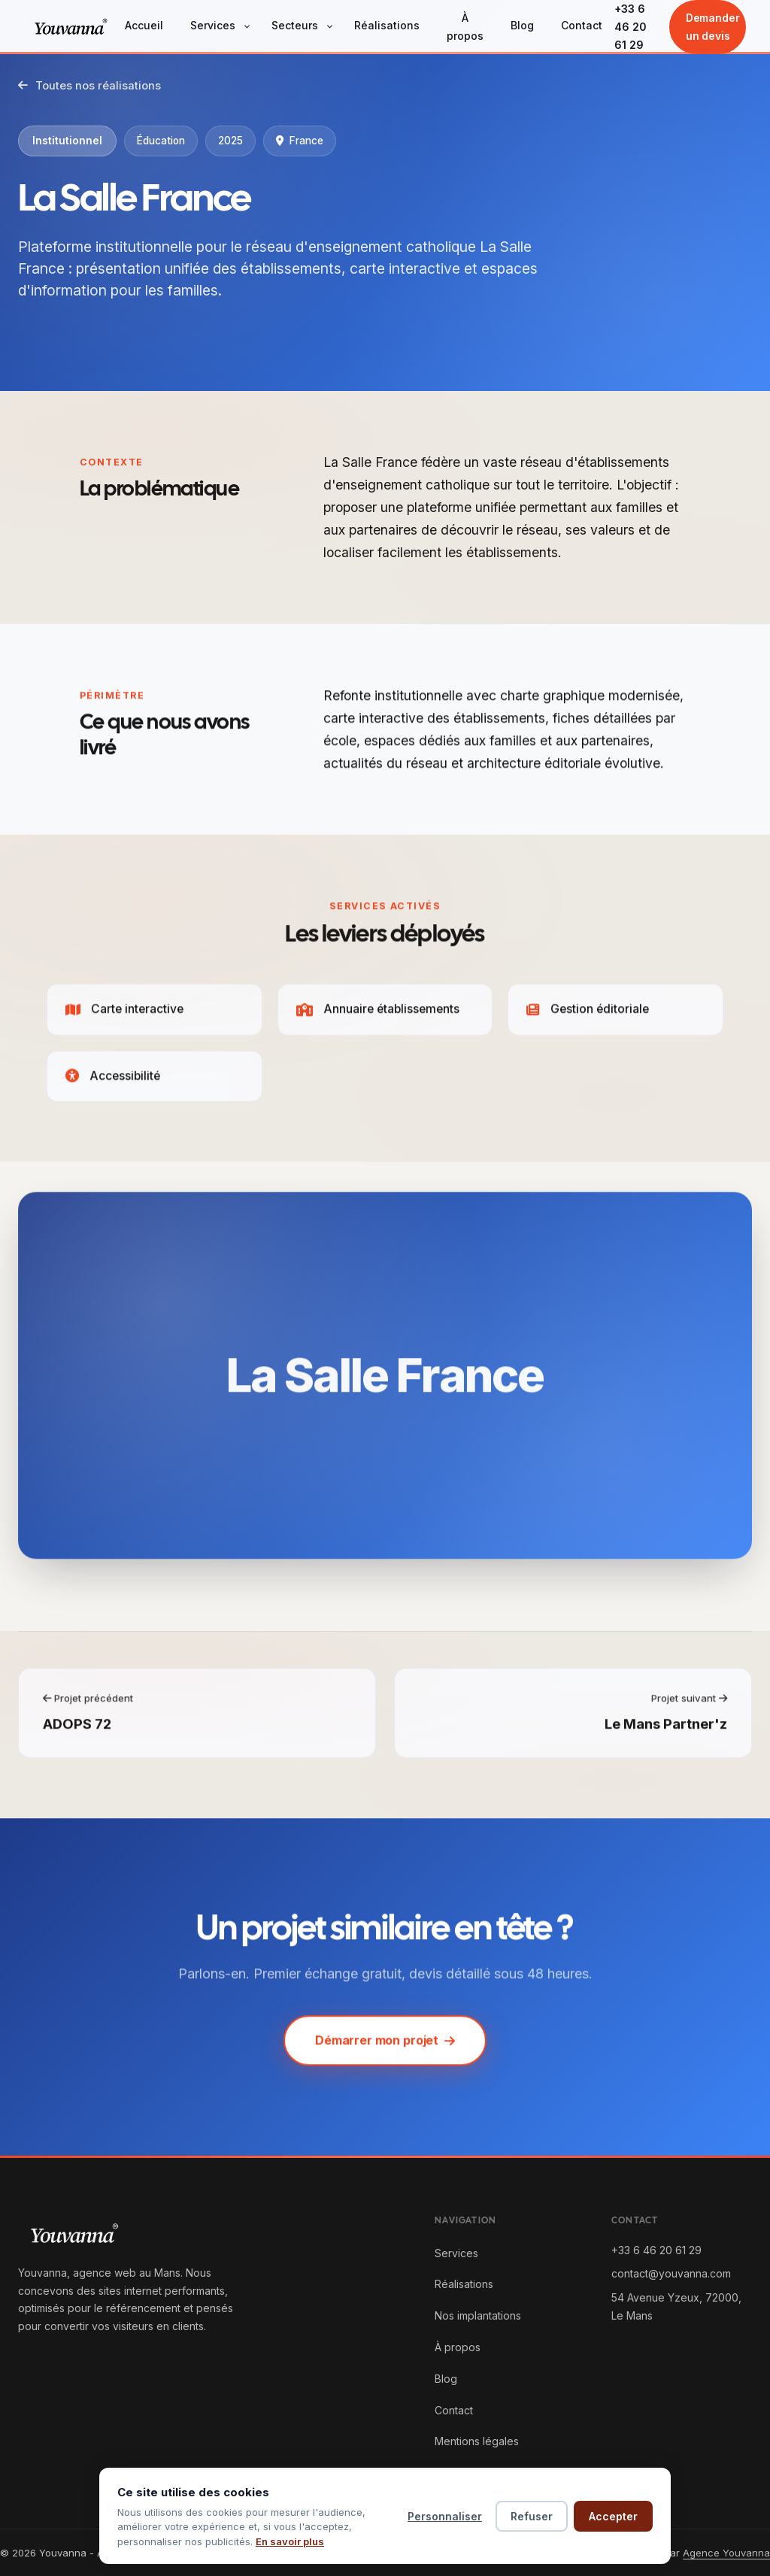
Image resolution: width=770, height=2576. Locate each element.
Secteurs (294, 25)
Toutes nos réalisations (89, 85)
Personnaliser (445, 2516)
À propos (465, 26)
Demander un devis (713, 26)
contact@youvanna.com (671, 2273)
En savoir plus (290, 2541)
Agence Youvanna (726, 2553)
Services (212, 25)
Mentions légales (477, 2441)
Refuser (532, 2516)
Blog (522, 25)
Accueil (144, 25)
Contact (581, 25)
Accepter (613, 2516)
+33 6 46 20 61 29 (630, 26)
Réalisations (387, 25)
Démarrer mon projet (385, 2045)
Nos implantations (478, 2315)
